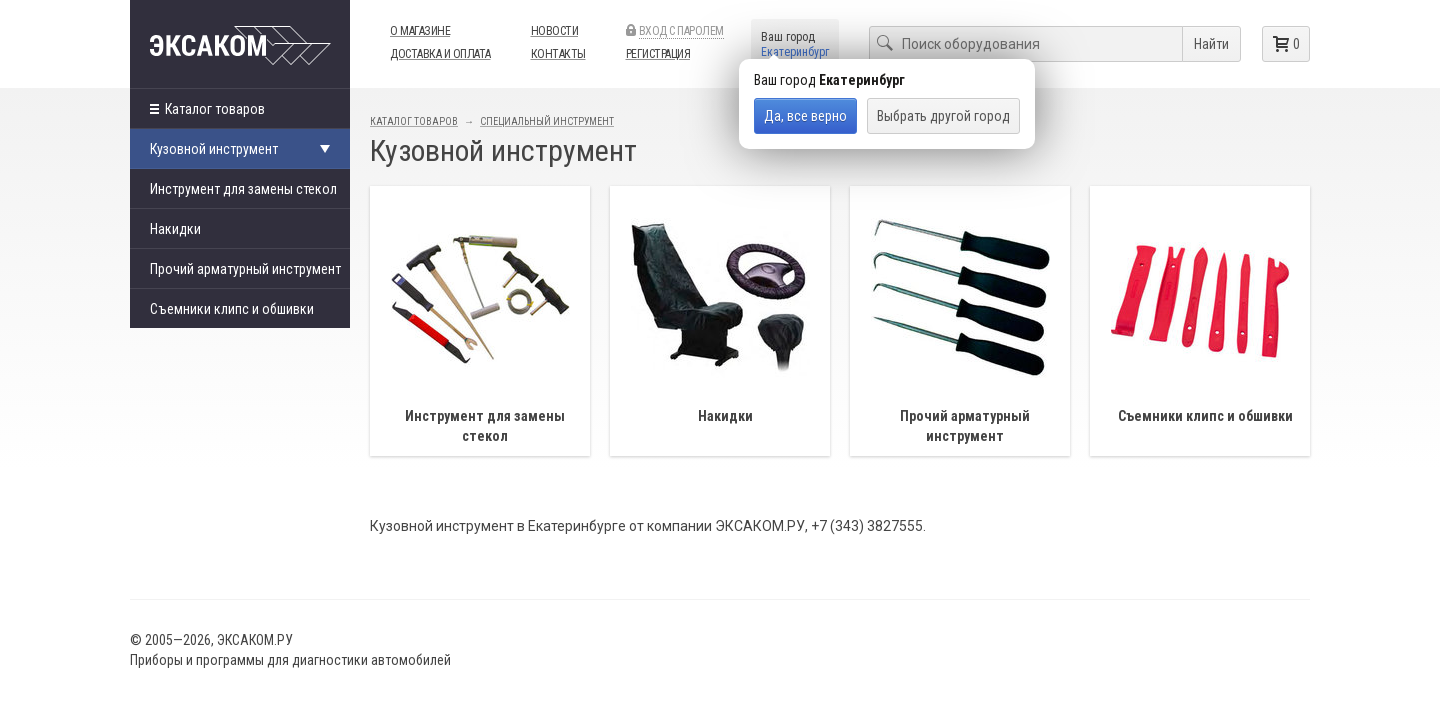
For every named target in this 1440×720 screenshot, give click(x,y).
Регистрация (658, 54)
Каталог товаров (207, 109)
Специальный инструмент (547, 121)
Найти (1211, 44)
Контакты (558, 54)
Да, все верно (805, 116)
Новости (555, 31)
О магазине (420, 31)
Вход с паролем (681, 31)
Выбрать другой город (943, 116)
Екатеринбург (795, 52)
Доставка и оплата (440, 54)
